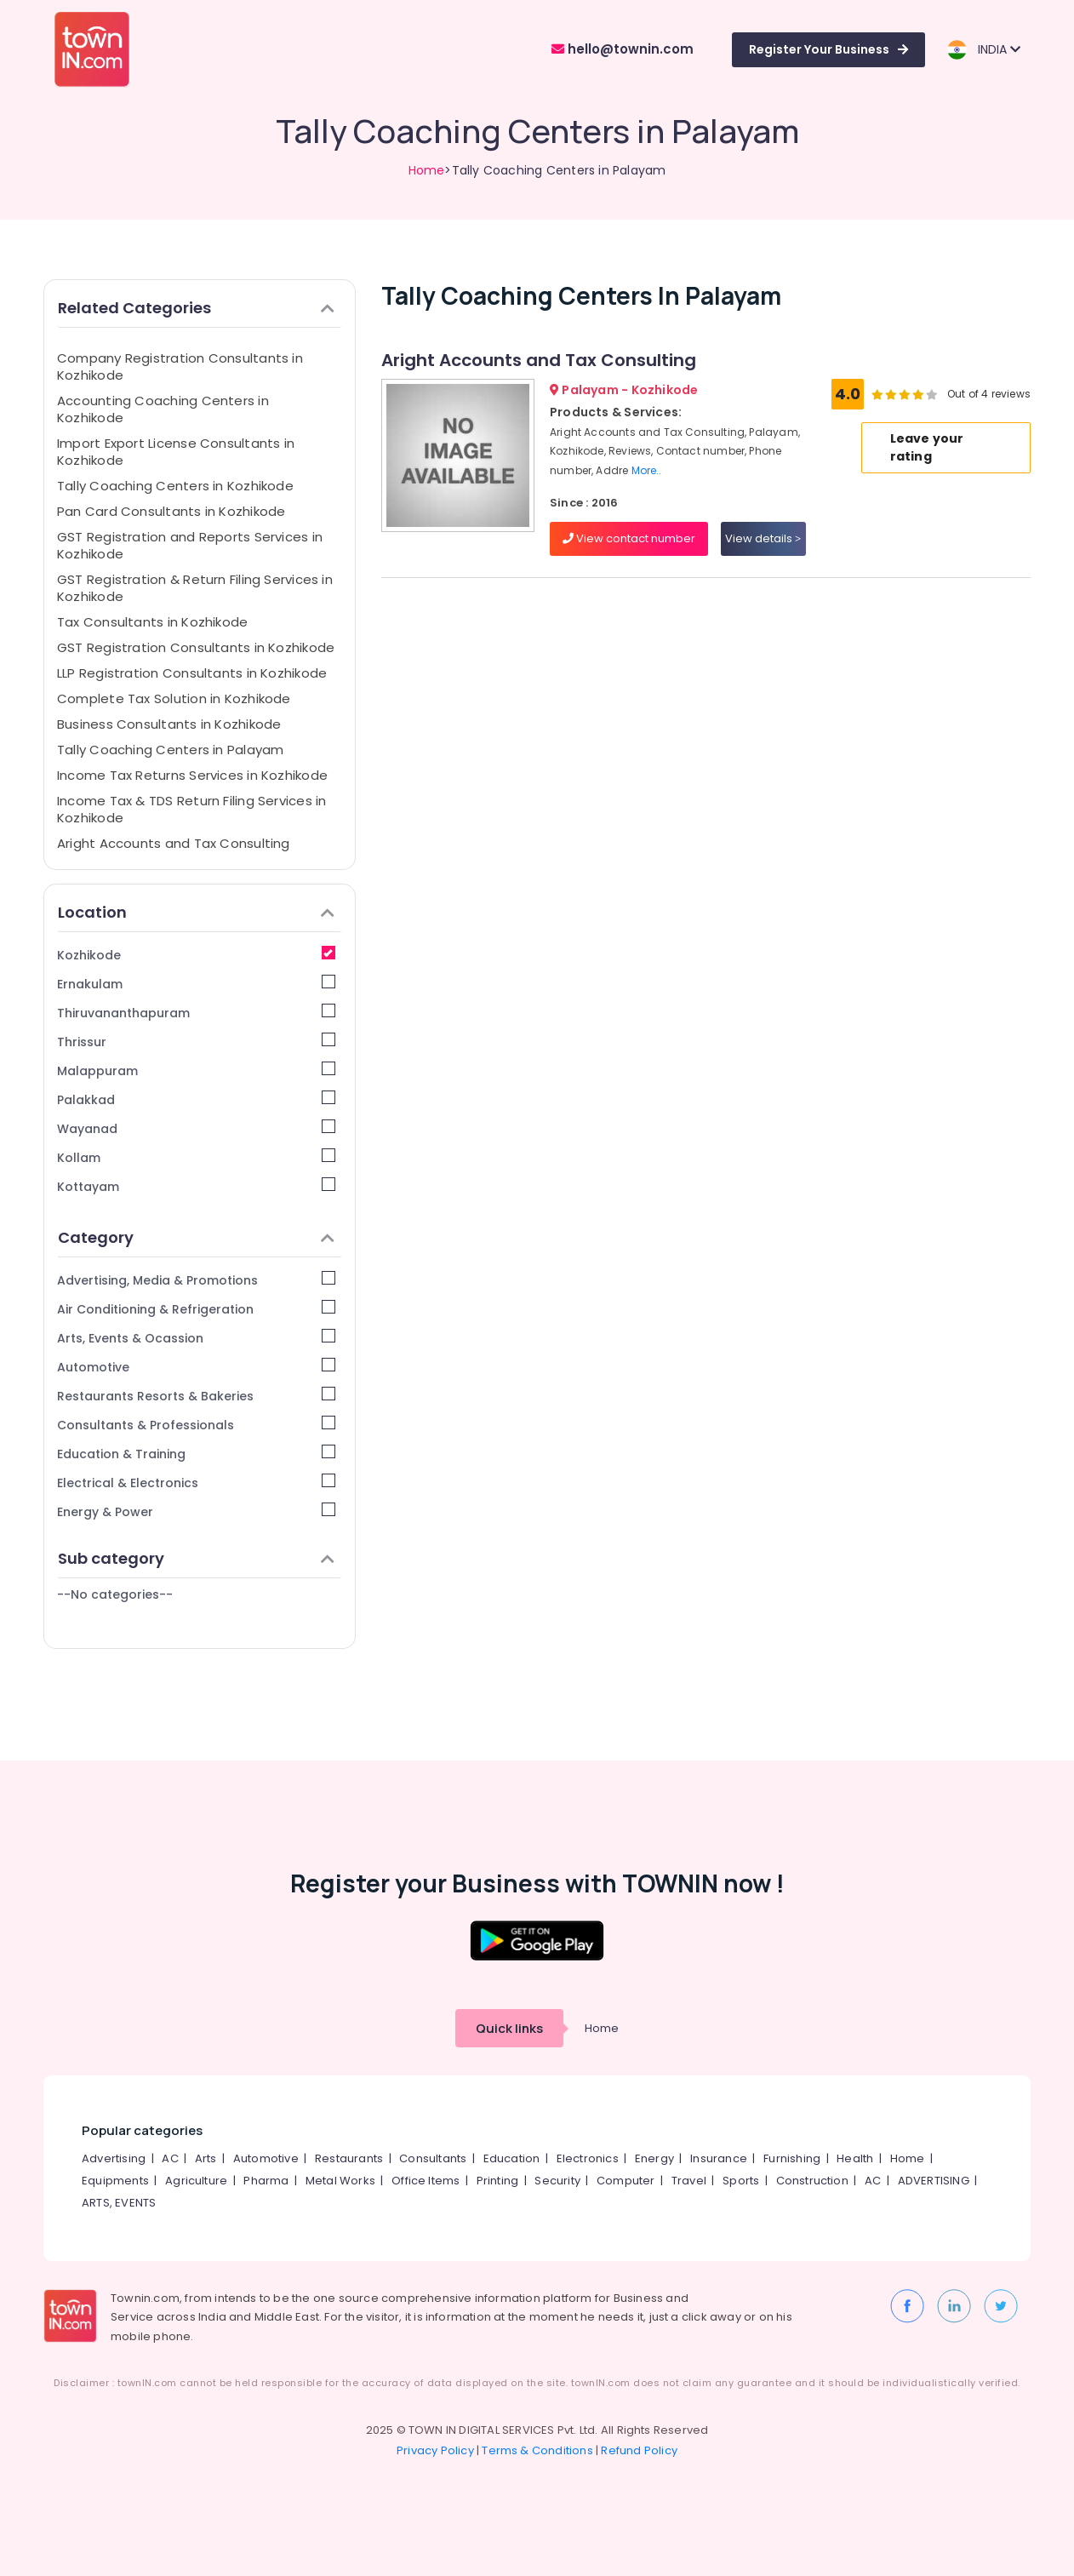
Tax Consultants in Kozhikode (152, 622)
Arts (206, 2158)
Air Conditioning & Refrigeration (196, 1309)
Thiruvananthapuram (196, 1013)
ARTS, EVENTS (119, 2203)
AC (170, 2158)
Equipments (115, 2180)
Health (855, 2158)
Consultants (432, 2158)
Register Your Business (828, 49)
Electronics (588, 2158)
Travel (688, 2180)
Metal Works (340, 2180)
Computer (626, 2180)
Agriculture (196, 2180)
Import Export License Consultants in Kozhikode (175, 451)
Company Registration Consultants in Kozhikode (180, 366)
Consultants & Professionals (196, 1425)
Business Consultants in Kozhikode (169, 724)
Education (511, 2158)
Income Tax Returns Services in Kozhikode (192, 775)
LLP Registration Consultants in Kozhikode (192, 673)
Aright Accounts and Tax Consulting (173, 843)
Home (426, 170)
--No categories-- (115, 1594)
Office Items (425, 2180)
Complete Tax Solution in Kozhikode (174, 698)
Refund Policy (639, 2450)
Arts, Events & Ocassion (196, 1338)
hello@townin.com (622, 49)
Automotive (196, 1367)
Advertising (114, 2158)
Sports (741, 2180)
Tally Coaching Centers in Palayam (170, 749)
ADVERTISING (933, 2180)
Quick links (509, 2028)
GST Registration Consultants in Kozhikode (195, 647)
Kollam (196, 1157)
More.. (646, 470)
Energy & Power (196, 1511)
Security (557, 2180)
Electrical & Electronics (196, 1482)
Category (196, 1237)
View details (763, 538)
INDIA (983, 49)
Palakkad (196, 1099)
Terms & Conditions (537, 2450)
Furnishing (791, 2158)
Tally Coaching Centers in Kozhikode (175, 486)
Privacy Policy (435, 2450)
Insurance (718, 2158)
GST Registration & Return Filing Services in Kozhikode (195, 587)
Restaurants (349, 2158)
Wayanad (196, 1128)
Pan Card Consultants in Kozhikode (171, 511)
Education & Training (196, 1454)
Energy (654, 2158)
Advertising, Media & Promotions (196, 1280)
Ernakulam (196, 984)
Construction (812, 2180)
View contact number (629, 538)
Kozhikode (196, 955)
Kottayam (196, 1186)
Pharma (265, 2180)
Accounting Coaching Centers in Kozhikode (163, 409)
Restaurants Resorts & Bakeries (196, 1396)
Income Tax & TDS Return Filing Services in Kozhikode (191, 809)
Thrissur (196, 1041)
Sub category (196, 1558)
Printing (498, 2180)
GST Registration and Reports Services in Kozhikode (190, 545)
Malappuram (196, 1070)
